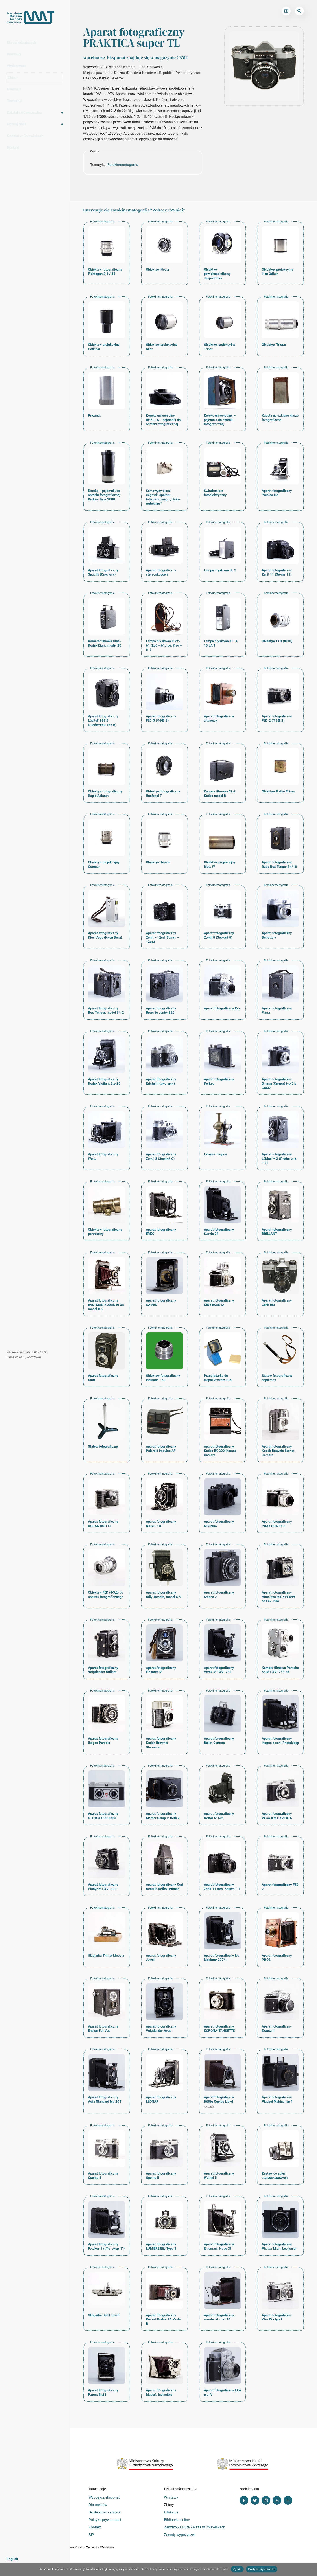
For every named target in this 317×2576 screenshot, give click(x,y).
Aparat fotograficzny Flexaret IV (161, 1670)
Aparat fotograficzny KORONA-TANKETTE (219, 2028)
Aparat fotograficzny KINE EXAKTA (219, 1302)
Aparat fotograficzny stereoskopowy (161, 572)
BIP (91, 2535)
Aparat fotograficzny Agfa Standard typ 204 (104, 2099)
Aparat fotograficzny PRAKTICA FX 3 (277, 1524)
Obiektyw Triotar (274, 345)
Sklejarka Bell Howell (103, 2315)
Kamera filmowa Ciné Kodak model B (219, 793)
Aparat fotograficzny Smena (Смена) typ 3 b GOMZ (279, 1083)
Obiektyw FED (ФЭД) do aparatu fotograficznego (105, 1594)
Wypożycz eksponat (104, 2497)
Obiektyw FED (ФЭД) (277, 641)
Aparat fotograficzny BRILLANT (277, 1232)
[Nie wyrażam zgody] (311, 2569)
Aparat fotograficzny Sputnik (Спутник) (103, 572)
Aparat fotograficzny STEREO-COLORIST (103, 1816)
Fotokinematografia (122, 165)
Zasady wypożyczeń (180, 2535)
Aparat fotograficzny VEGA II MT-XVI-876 (277, 1816)
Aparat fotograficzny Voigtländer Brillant (103, 1670)
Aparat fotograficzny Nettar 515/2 (219, 1816)
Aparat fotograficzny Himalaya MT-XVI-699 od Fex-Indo (278, 1596)
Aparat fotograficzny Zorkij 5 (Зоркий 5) (219, 935)
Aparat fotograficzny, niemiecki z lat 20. (219, 2317)
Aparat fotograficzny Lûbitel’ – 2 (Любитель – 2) (279, 1158)
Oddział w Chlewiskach (25, 136)
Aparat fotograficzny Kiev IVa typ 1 (277, 2317)
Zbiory (19, 77)
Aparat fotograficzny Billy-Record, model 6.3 (163, 1594)
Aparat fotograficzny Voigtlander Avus (161, 2028)
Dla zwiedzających (21, 42)
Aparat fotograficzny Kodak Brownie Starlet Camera (278, 1451)
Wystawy (14, 54)
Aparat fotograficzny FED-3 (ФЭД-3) (161, 718)
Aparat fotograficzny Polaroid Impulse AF (161, 1449)
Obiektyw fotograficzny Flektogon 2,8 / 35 (105, 272)
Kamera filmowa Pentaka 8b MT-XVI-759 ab (280, 1670)
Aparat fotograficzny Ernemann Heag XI (219, 2246)
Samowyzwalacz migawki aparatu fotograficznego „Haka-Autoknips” (163, 497)
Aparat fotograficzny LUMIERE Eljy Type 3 (161, 2246)
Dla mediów (98, 2505)
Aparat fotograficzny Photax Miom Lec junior (279, 2246)
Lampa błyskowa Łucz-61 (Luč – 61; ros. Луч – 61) (164, 645)
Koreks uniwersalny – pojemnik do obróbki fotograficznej (220, 420)
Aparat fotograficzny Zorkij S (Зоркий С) (161, 1156)
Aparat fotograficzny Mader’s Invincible (161, 2392)
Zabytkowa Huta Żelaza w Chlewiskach (194, 2527)
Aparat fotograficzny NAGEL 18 (161, 1524)
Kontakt (13, 147)
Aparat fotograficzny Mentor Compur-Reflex (162, 1816)
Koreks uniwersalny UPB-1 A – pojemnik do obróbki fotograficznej (163, 420)
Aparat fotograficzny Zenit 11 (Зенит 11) (277, 572)
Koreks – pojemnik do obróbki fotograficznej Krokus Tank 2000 (104, 495)
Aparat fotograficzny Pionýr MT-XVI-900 (103, 1887)
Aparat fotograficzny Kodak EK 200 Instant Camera (220, 1451)
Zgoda (237, 2569)
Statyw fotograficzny (103, 1447)
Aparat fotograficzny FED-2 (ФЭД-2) (277, 718)
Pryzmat (94, 415)
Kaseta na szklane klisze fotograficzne (280, 418)
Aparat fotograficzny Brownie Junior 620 (161, 1010)
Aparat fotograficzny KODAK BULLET (103, 1524)
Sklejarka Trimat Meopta (106, 1956)
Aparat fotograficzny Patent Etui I (103, 2392)
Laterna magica (215, 1154)
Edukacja (14, 89)
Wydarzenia (16, 66)
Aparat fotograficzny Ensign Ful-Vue (103, 2028)
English (12, 2559)
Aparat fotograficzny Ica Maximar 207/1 (221, 1958)
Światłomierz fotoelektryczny (215, 493)
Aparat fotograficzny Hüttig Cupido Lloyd (219, 2099)
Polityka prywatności (105, 2520)
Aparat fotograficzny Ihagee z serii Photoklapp (280, 1741)
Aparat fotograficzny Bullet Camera (219, 1741)
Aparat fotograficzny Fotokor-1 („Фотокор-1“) (106, 2246)
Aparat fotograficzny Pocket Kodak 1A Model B (163, 2319)
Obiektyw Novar (157, 270)
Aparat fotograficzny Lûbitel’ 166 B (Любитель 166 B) (103, 720)
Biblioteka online (177, 2520)
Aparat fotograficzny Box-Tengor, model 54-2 (106, 1010)
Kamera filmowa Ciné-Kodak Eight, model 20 (104, 643)
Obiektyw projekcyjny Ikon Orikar (277, 272)
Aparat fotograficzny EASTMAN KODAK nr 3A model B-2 (106, 1304)
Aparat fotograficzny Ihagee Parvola (103, 1741)
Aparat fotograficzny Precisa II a (277, 493)
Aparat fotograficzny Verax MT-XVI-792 (219, 1670)
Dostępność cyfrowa (105, 2512)
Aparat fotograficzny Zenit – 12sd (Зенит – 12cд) (162, 937)
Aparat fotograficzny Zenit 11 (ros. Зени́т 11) (222, 1887)
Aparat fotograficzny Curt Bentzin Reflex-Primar (164, 1887)
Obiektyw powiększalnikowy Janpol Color (217, 274)
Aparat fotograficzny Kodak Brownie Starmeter (161, 1743)
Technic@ (14, 101)
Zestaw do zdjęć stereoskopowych (275, 2175)
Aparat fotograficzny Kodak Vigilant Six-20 (104, 1081)
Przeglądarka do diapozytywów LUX (218, 1378)
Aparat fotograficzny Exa (222, 1008)
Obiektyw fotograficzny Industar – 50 (163, 1378)
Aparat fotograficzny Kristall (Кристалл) (161, 1081)
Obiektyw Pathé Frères (278, 791)
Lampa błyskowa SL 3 (220, 570)
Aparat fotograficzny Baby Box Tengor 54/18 (279, 864)
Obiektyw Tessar (158, 862)
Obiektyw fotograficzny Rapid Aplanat (105, 793)
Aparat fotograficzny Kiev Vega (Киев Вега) (105, 935)
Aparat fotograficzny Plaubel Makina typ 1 (277, 2099)
